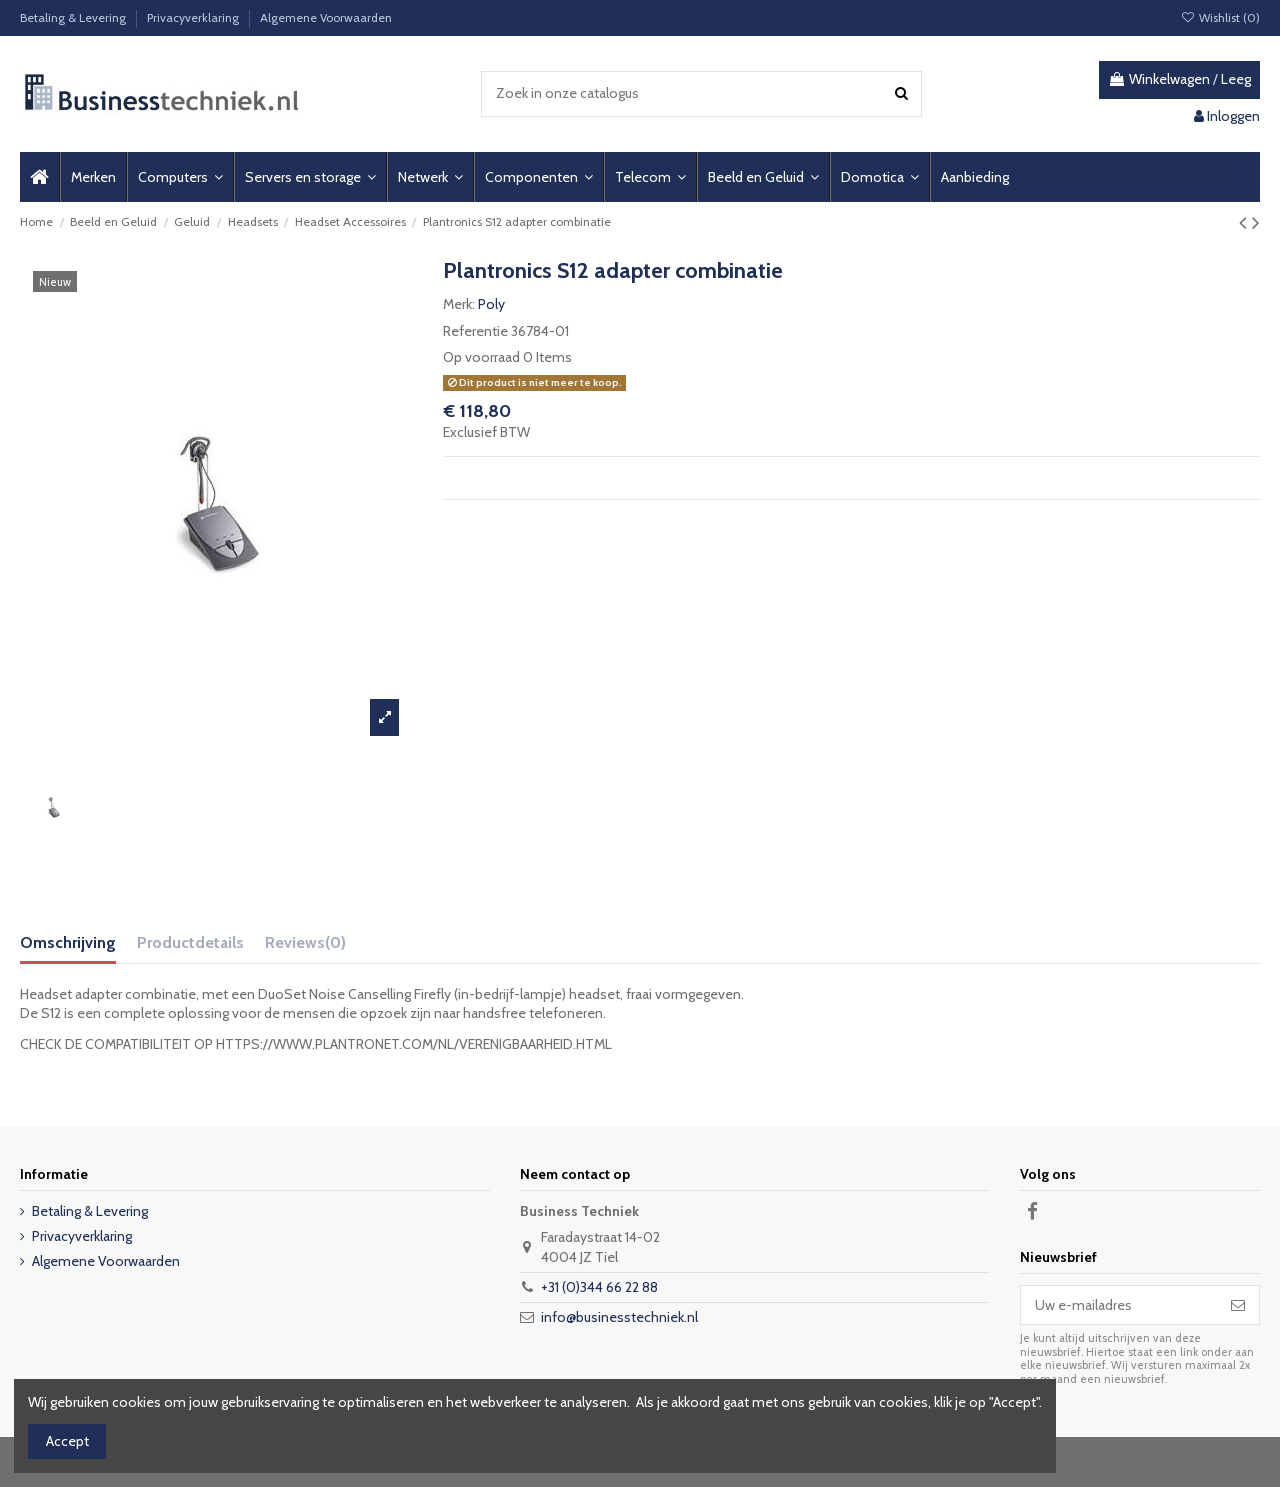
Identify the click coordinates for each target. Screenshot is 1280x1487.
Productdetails (190, 942)
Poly (491, 304)
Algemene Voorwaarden (326, 17)
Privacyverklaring (194, 17)
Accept (67, 1441)
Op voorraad (481, 357)
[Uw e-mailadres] (1119, 1305)
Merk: (459, 304)
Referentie (475, 331)
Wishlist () (1220, 17)
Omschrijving (68, 942)
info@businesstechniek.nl (619, 1317)
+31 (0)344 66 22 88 (599, 1287)
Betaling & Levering (74, 17)
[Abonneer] (1238, 1305)
